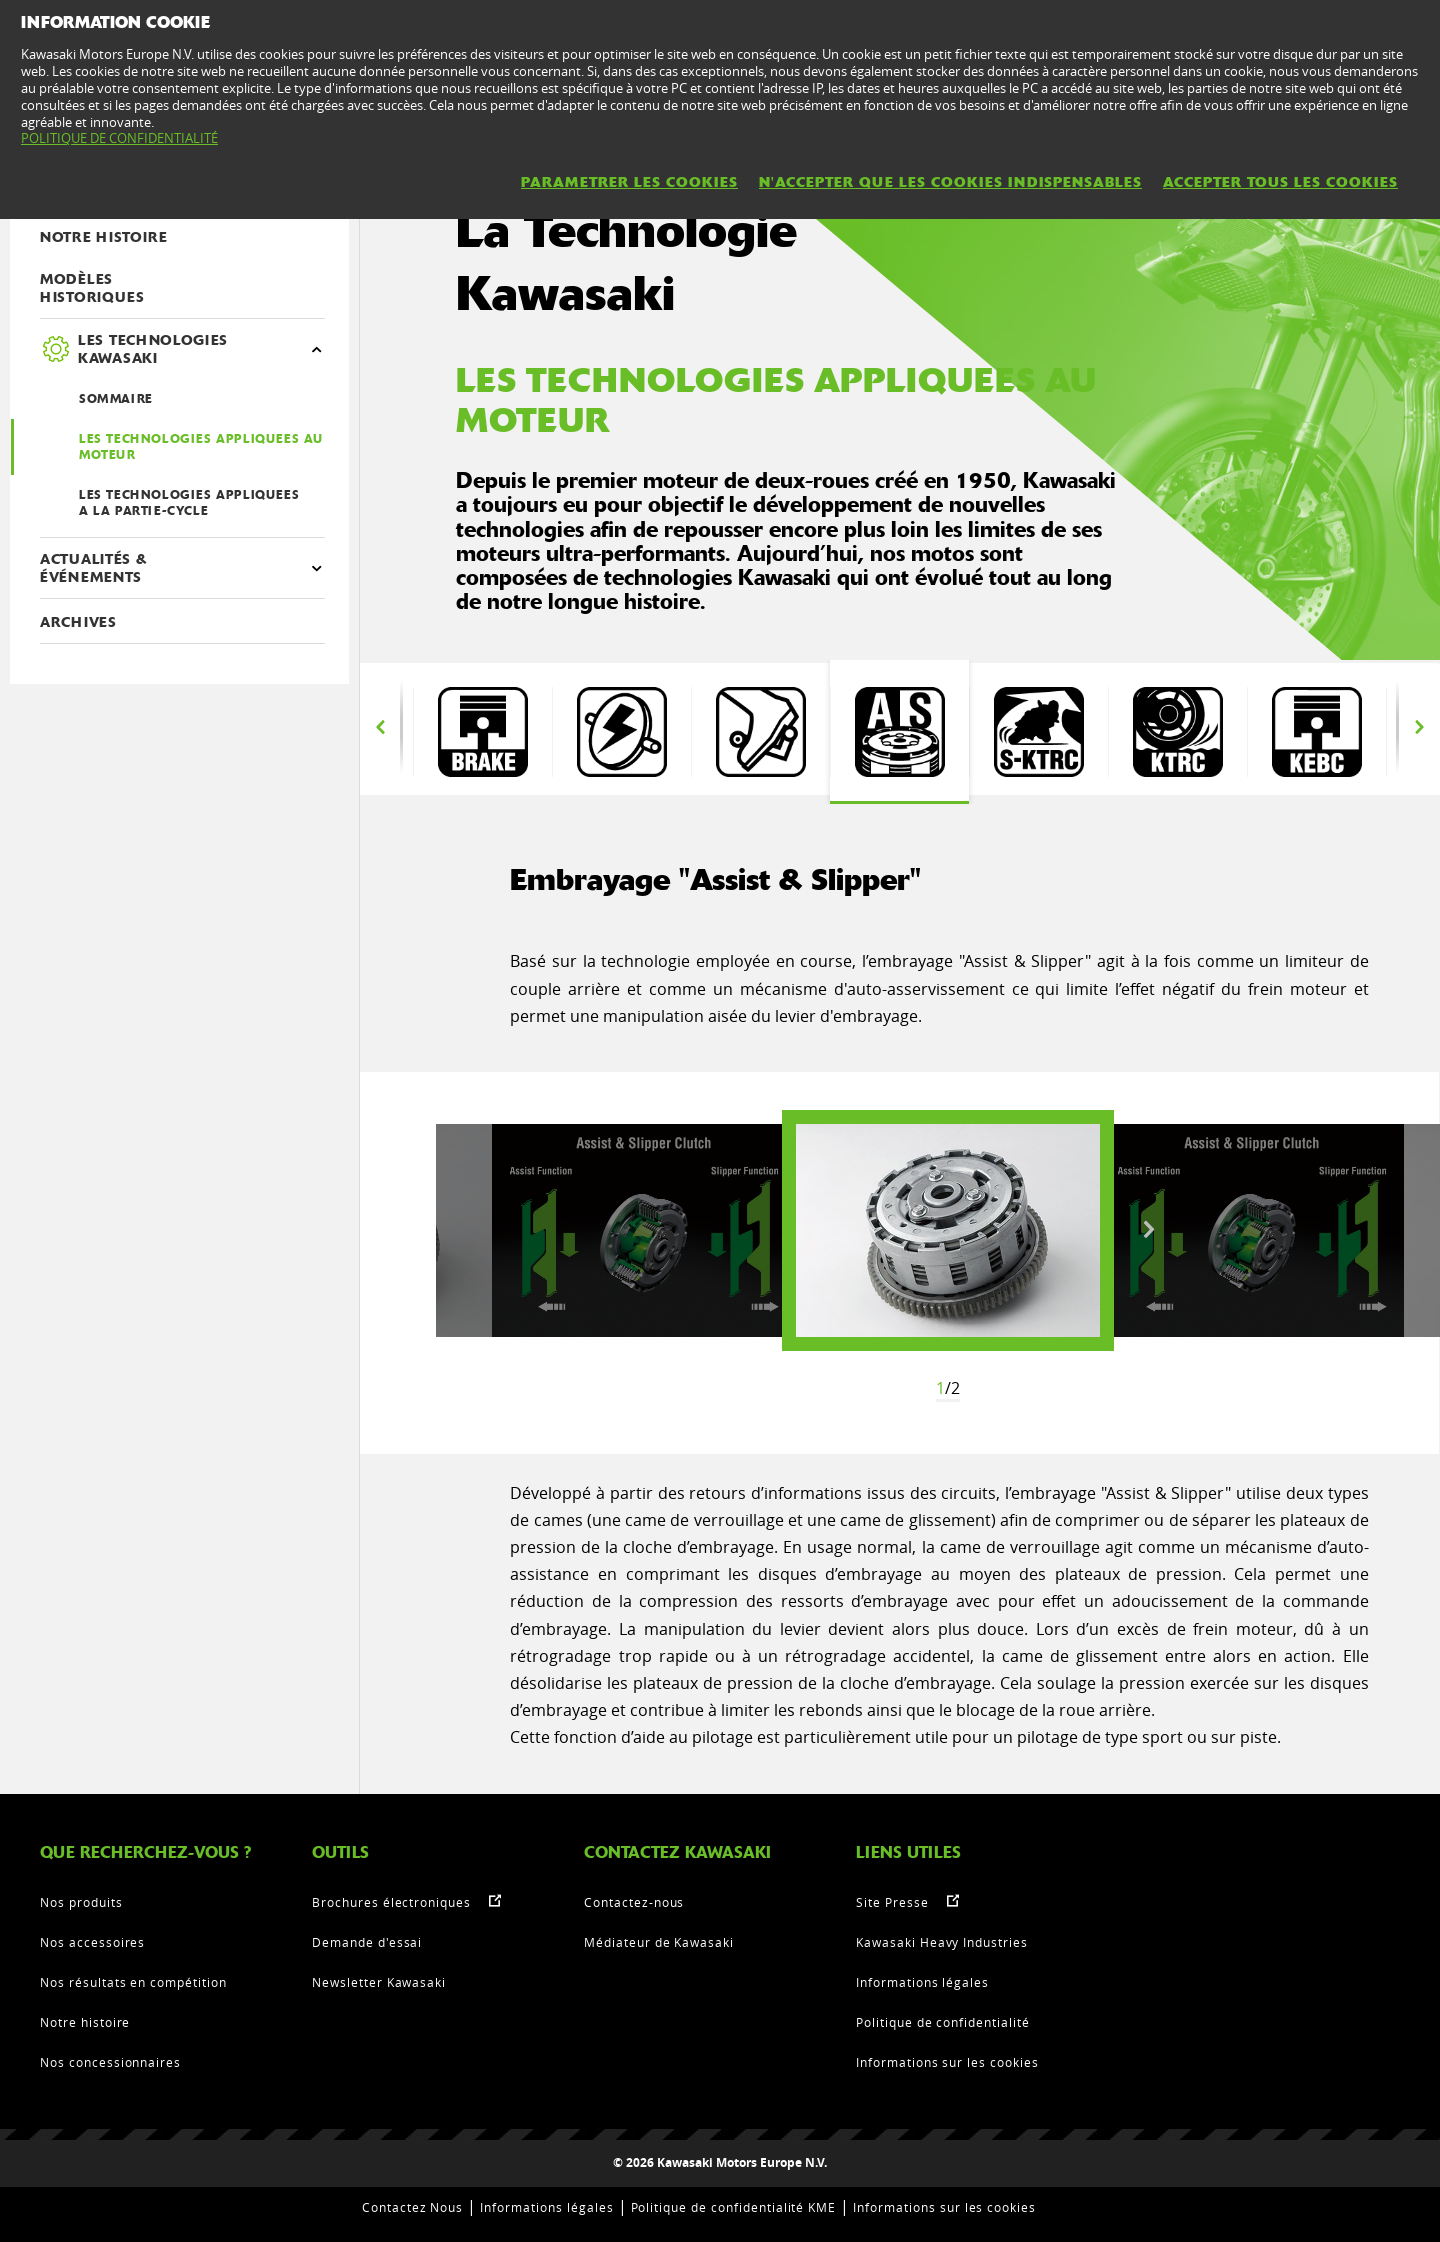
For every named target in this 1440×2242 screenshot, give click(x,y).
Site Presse (892, 1902)
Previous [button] (380, 727)
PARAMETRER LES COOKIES (629, 182)
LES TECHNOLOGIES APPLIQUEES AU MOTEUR (201, 447)
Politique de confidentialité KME (734, 2207)
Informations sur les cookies (947, 2062)
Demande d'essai (367, 1942)
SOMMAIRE (116, 399)
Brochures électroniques (391, 1902)
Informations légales (922, 1982)
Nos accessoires (92, 1942)
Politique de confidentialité (943, 2022)
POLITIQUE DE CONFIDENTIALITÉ (119, 138)
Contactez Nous (412, 2207)
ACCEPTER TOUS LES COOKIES (1280, 182)
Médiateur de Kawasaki (659, 1942)
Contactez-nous (634, 1902)
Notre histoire (85, 2022)
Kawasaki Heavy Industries (942, 1942)
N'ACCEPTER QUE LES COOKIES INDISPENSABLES (950, 182)
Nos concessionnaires (110, 2062)
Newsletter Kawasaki (379, 1982)
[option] (482, 732)
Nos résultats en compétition (133, 1982)
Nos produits (81, 1902)
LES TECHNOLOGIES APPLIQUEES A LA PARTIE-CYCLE (189, 503)
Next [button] (1419, 727)
